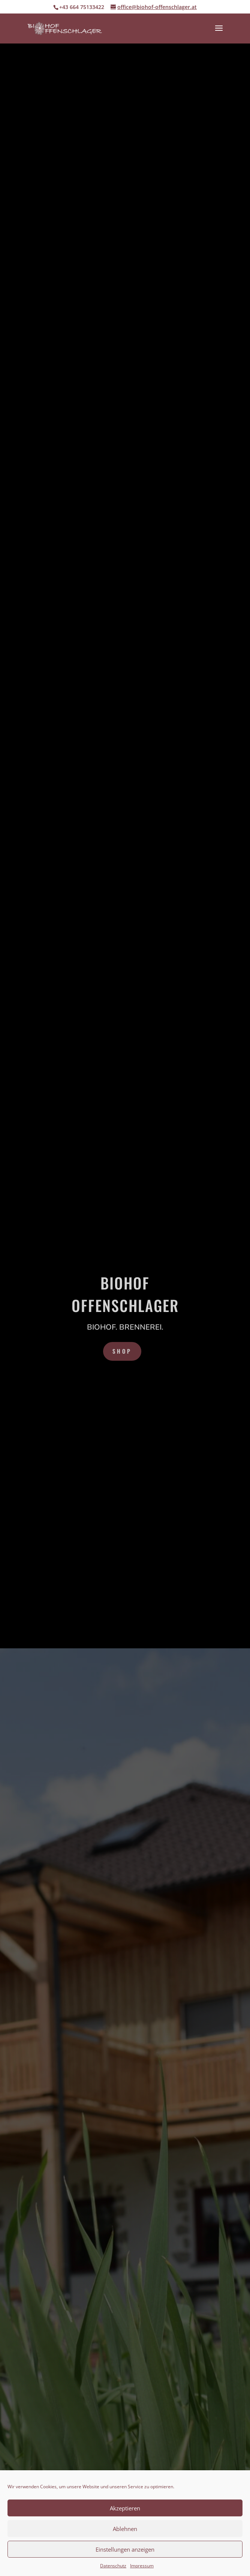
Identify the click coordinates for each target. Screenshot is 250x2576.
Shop (122, 1351)
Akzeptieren (125, 2508)
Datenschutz (113, 2566)
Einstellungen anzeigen (125, 2549)
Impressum (142, 2566)
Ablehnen (125, 2529)
